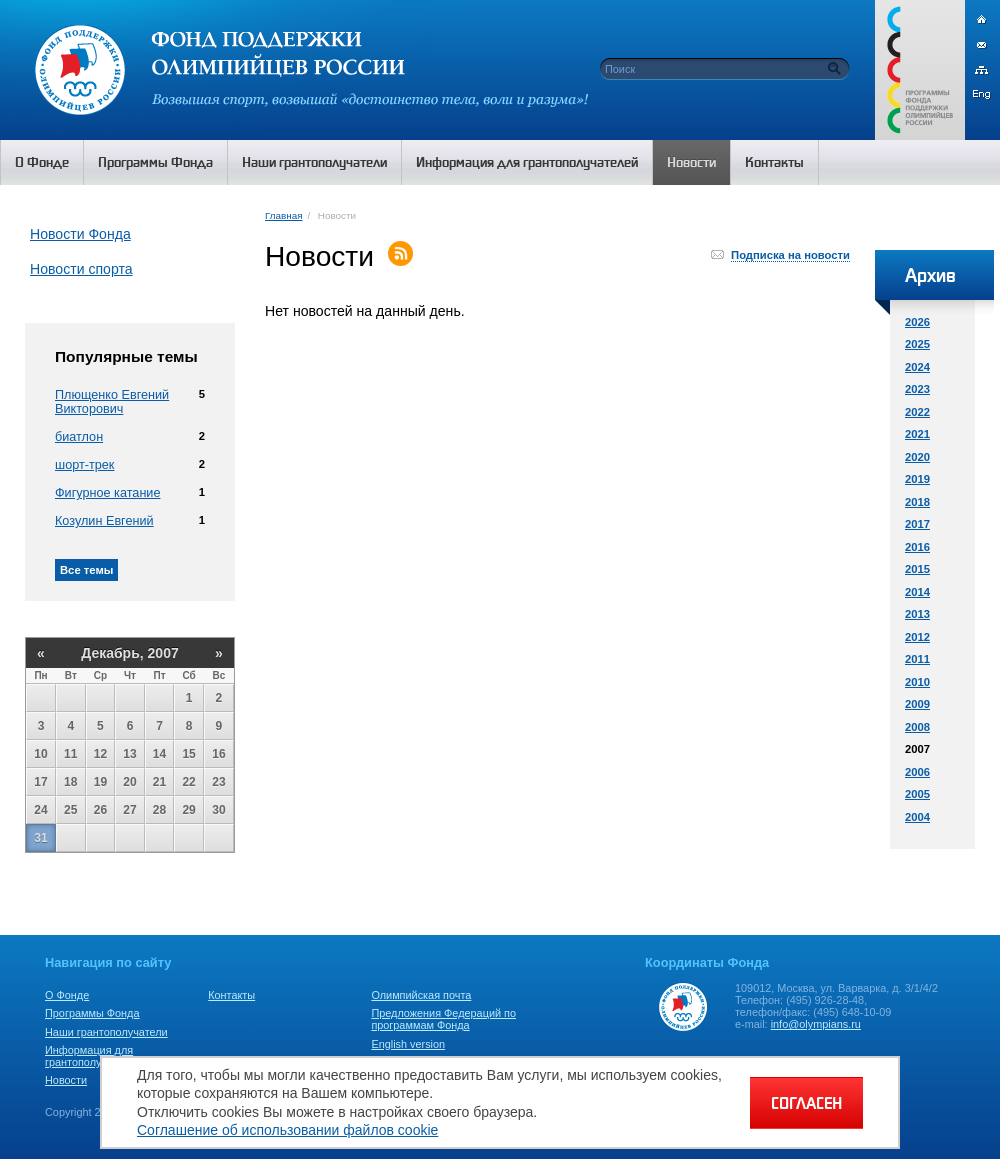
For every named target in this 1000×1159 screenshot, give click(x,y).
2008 (917, 727)
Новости (66, 1080)
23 (218, 782)
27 (129, 810)
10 (40, 754)
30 (218, 810)
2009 (917, 704)
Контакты (231, 995)
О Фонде (67, 995)
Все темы (86, 570)
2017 (917, 524)
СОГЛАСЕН (806, 1103)
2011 (917, 659)
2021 (917, 434)
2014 (917, 592)
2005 (917, 794)
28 (159, 810)
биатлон (79, 437)
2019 (917, 479)
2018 (917, 502)
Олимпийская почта (421, 995)
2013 (917, 614)
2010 (917, 682)
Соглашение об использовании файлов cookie (287, 1130)
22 (188, 782)
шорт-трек (84, 465)
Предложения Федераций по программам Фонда (443, 1019)
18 (70, 782)
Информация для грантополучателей (93, 1056)
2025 (917, 344)
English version (408, 1044)
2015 (917, 569)
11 (70, 754)
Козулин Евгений (104, 521)
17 (40, 782)
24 (40, 810)
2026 (917, 322)
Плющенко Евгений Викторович (112, 402)
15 (188, 754)
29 (188, 810)
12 (100, 754)
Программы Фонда (92, 1013)
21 (159, 782)
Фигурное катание (107, 493)
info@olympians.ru (816, 1024)
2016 (917, 547)
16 (218, 754)
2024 (917, 367)
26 (100, 810)
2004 (917, 817)
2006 (917, 772)
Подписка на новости (790, 255)
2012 (917, 637)
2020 (917, 457)
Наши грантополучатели (106, 1032)
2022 (917, 412)
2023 (917, 389)
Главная (283, 215)
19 (100, 782)
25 (70, 810)
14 (159, 754)
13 (129, 754)
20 (129, 782)
